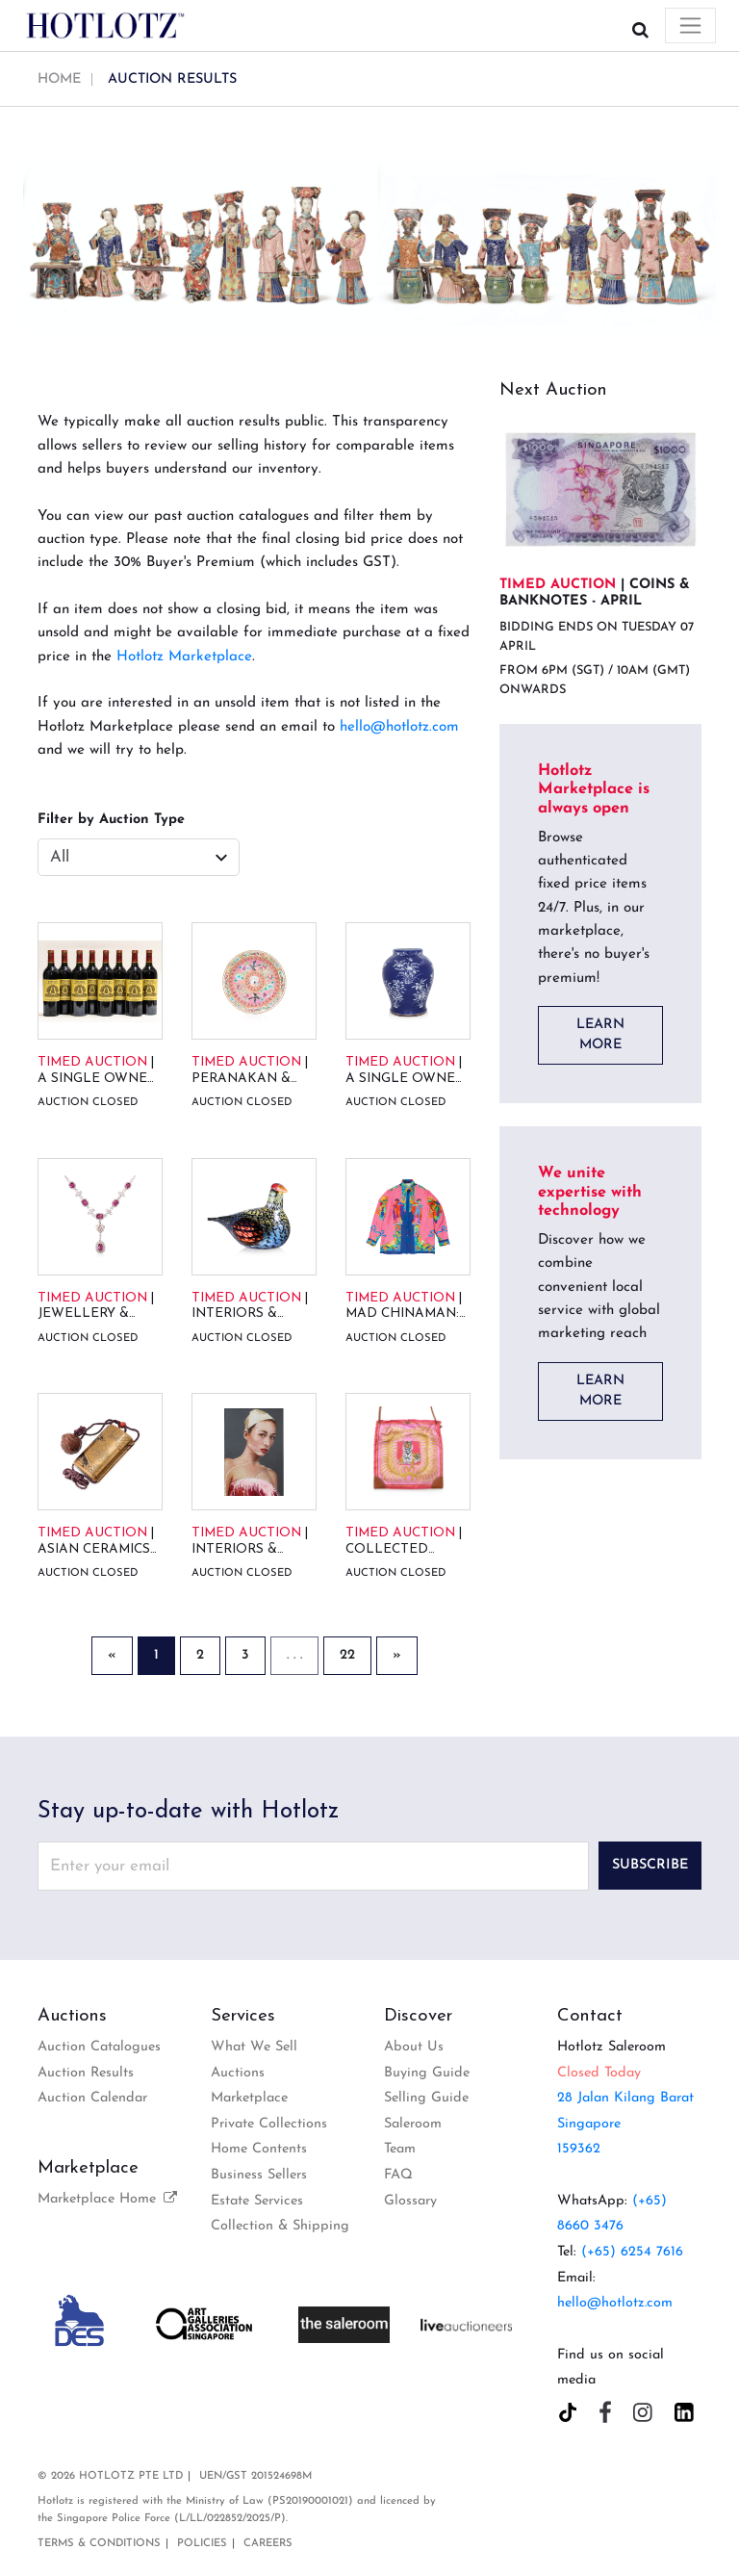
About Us (414, 2047)
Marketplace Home (109, 2199)
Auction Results (86, 2073)
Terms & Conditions (99, 2543)
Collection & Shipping (280, 2226)
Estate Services (257, 2201)
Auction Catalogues (99, 2047)
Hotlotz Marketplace (184, 657)
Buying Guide (427, 2073)
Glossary (410, 2201)
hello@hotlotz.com (399, 727)
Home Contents (259, 2149)
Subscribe (650, 1865)
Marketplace (249, 2098)
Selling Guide (426, 2098)
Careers (268, 2543)
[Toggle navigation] (690, 25)
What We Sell (254, 2047)
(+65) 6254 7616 (632, 2252)
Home (59, 79)
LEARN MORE (600, 1035)
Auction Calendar (92, 2098)
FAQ (398, 2175)
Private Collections (269, 2124)
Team (400, 2149)
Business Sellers (259, 2175)
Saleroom (413, 2124)
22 (347, 1655)
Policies (202, 2543)
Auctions (238, 2073)
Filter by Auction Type (111, 819)
